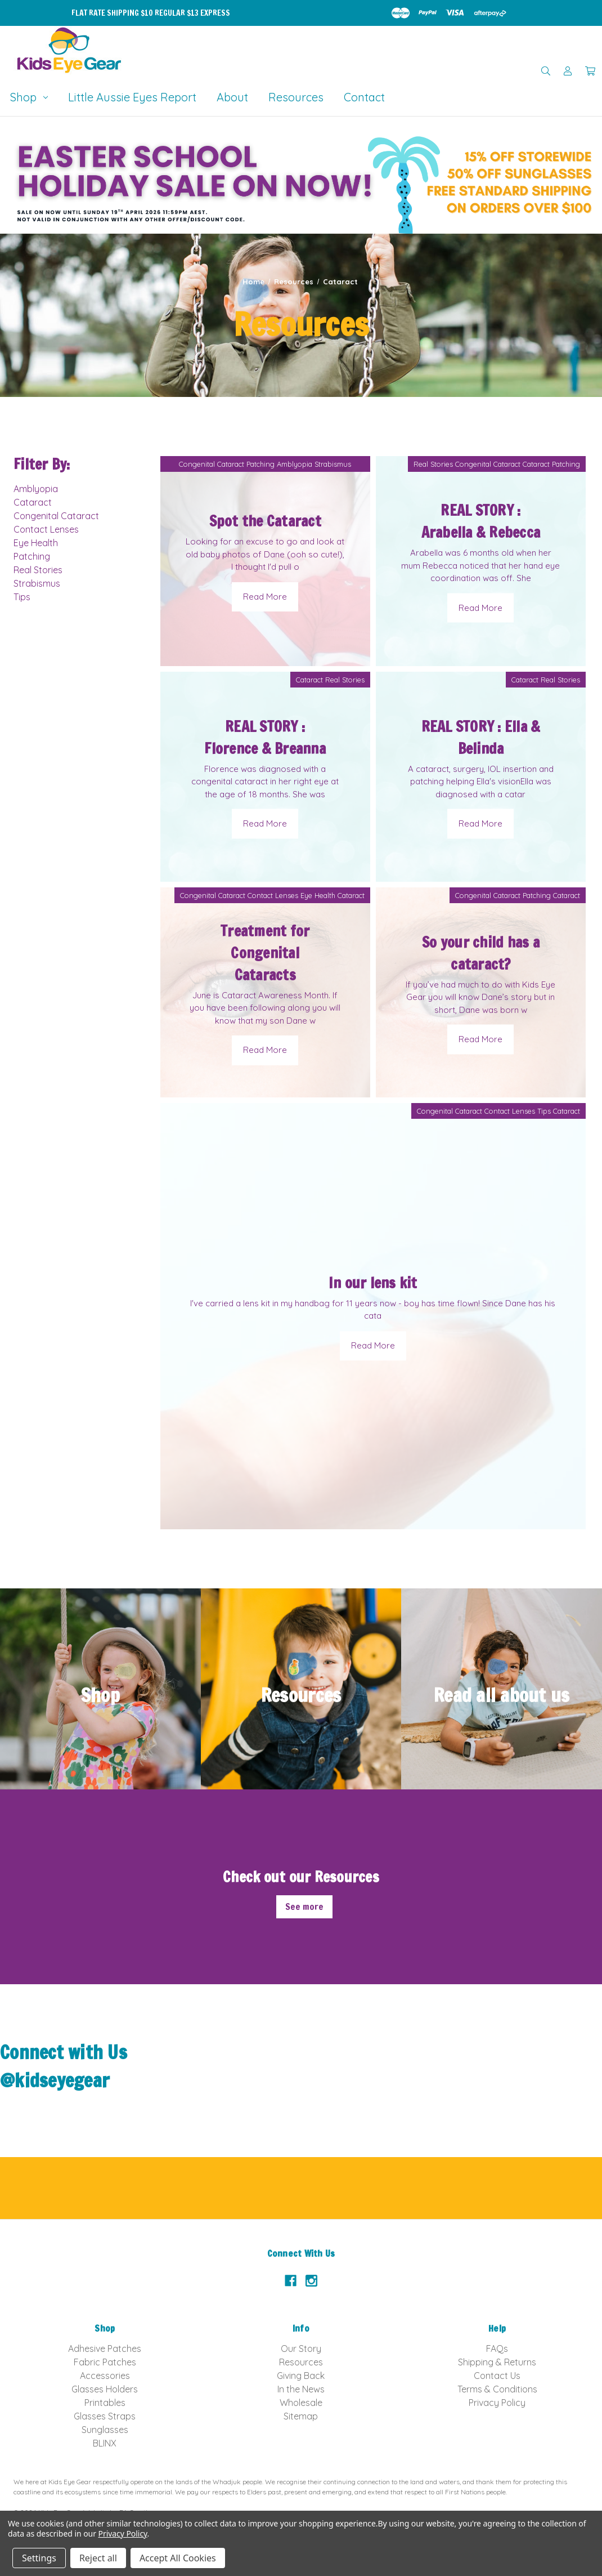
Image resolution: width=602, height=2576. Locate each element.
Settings (39, 2558)
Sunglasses (105, 2429)
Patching (32, 556)
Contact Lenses (46, 529)
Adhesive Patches (104, 2348)
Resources (296, 97)
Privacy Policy (497, 2402)
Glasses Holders (104, 2389)
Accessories (105, 2375)
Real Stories (38, 569)
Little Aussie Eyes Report (132, 97)
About (232, 97)
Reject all (98, 2558)
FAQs (497, 2348)
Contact (364, 97)
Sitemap (301, 2416)
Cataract (33, 502)
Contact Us (497, 2375)
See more (304, 1906)
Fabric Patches (105, 2362)
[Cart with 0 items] (590, 71)
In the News (301, 2389)
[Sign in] (567, 71)
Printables (104, 2402)
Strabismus (37, 583)
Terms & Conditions (497, 2389)
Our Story (301, 2348)
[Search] (545, 71)
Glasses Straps (105, 2416)
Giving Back (301, 2375)
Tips (22, 596)
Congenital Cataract (56, 515)
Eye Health (36, 542)
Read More (265, 596)
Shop (29, 97)
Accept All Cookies (178, 2558)
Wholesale (301, 2402)
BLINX (104, 2443)
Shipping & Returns (497, 2362)
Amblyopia (36, 488)
